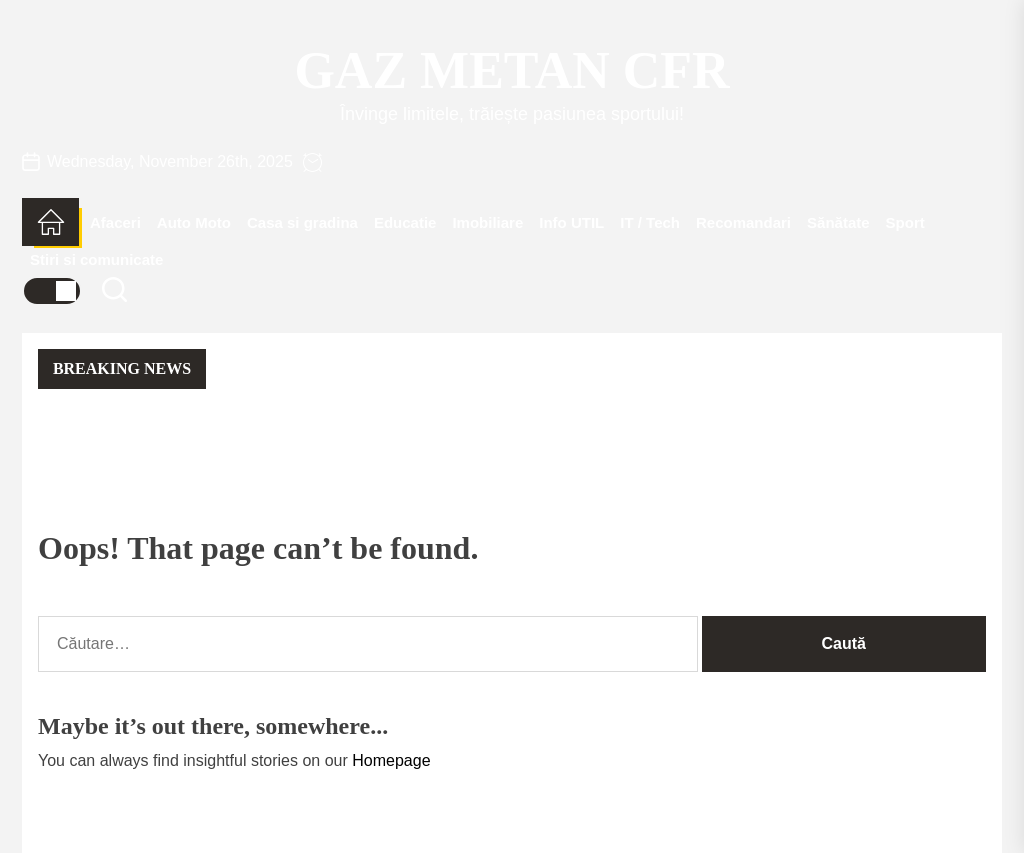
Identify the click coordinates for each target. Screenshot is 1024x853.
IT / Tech (650, 222)
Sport (905, 222)
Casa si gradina (302, 222)
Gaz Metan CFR (511, 70)
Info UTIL (571, 222)
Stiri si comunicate (96, 259)
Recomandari (743, 222)
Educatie (405, 222)
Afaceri (115, 222)
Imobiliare (487, 222)
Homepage (391, 760)
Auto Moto (194, 222)
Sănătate (838, 222)
